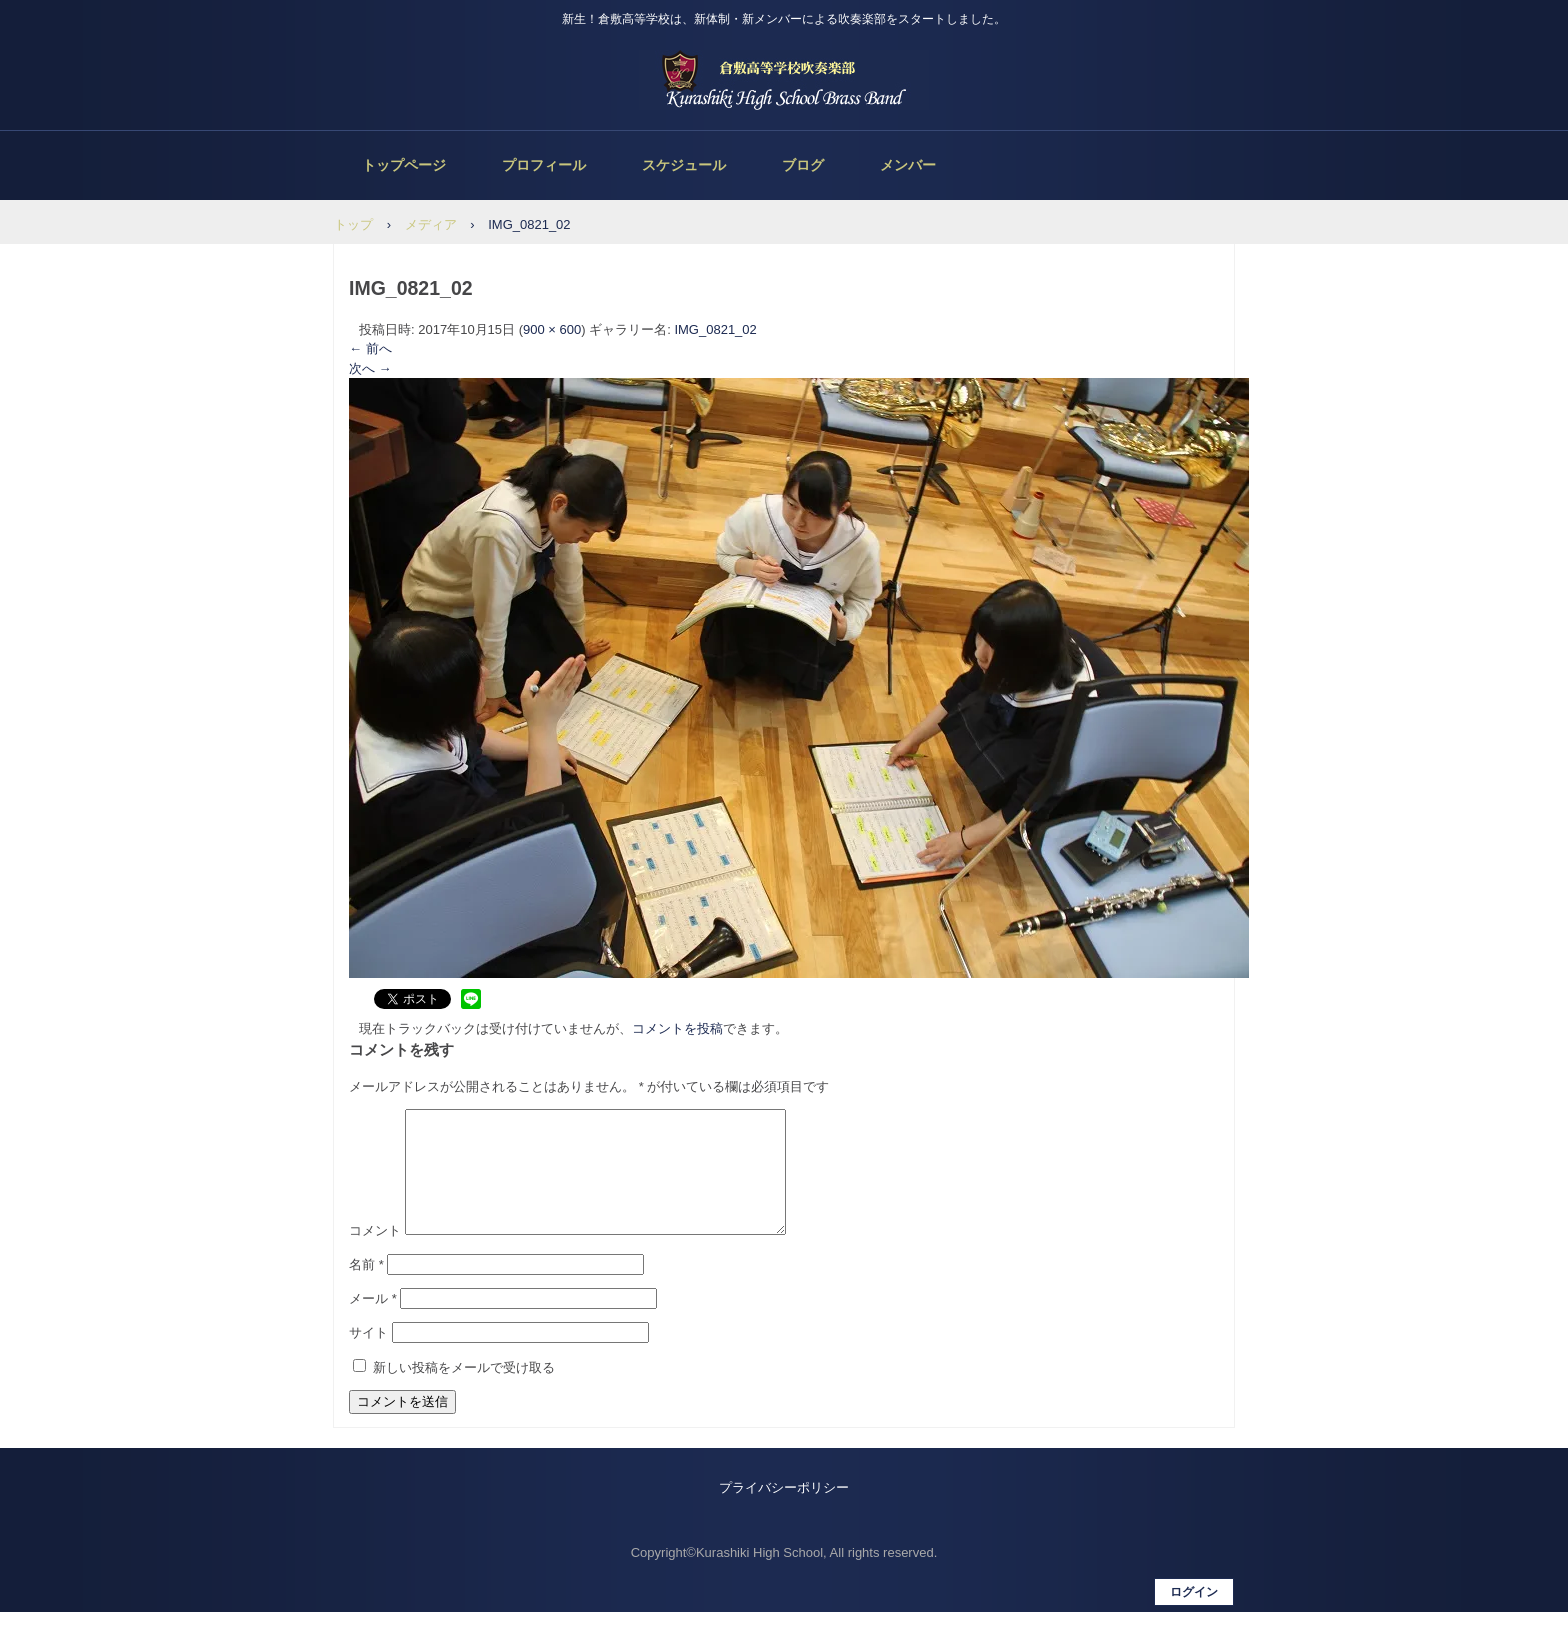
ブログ (803, 165)
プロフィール (544, 165)
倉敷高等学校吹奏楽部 (784, 80)
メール (373, 1322)
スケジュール (684, 165)
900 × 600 (552, 329)
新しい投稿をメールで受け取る (464, 1391)
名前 (366, 1288)
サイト (368, 1356)
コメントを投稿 (677, 1028)
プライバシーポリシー (784, 1511)
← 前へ (370, 348)
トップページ (404, 165)
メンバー (908, 165)
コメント (375, 1254)
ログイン (1194, 1616)
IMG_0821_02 (715, 329)
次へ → (370, 368)
